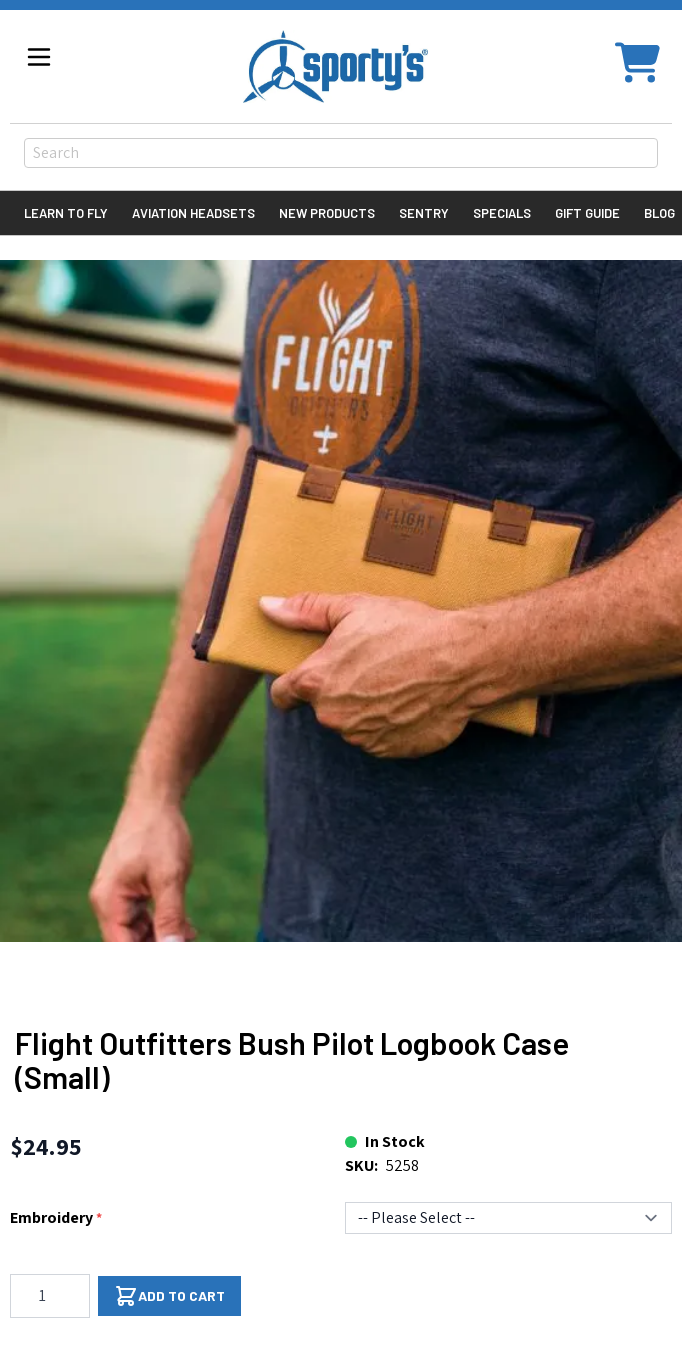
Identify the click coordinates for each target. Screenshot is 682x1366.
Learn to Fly (66, 213)
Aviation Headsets (193, 213)
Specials (502, 213)
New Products (327, 213)
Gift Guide (587, 213)
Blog (659, 213)
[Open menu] (39, 57)
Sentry (424, 213)
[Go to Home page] (335, 66)
